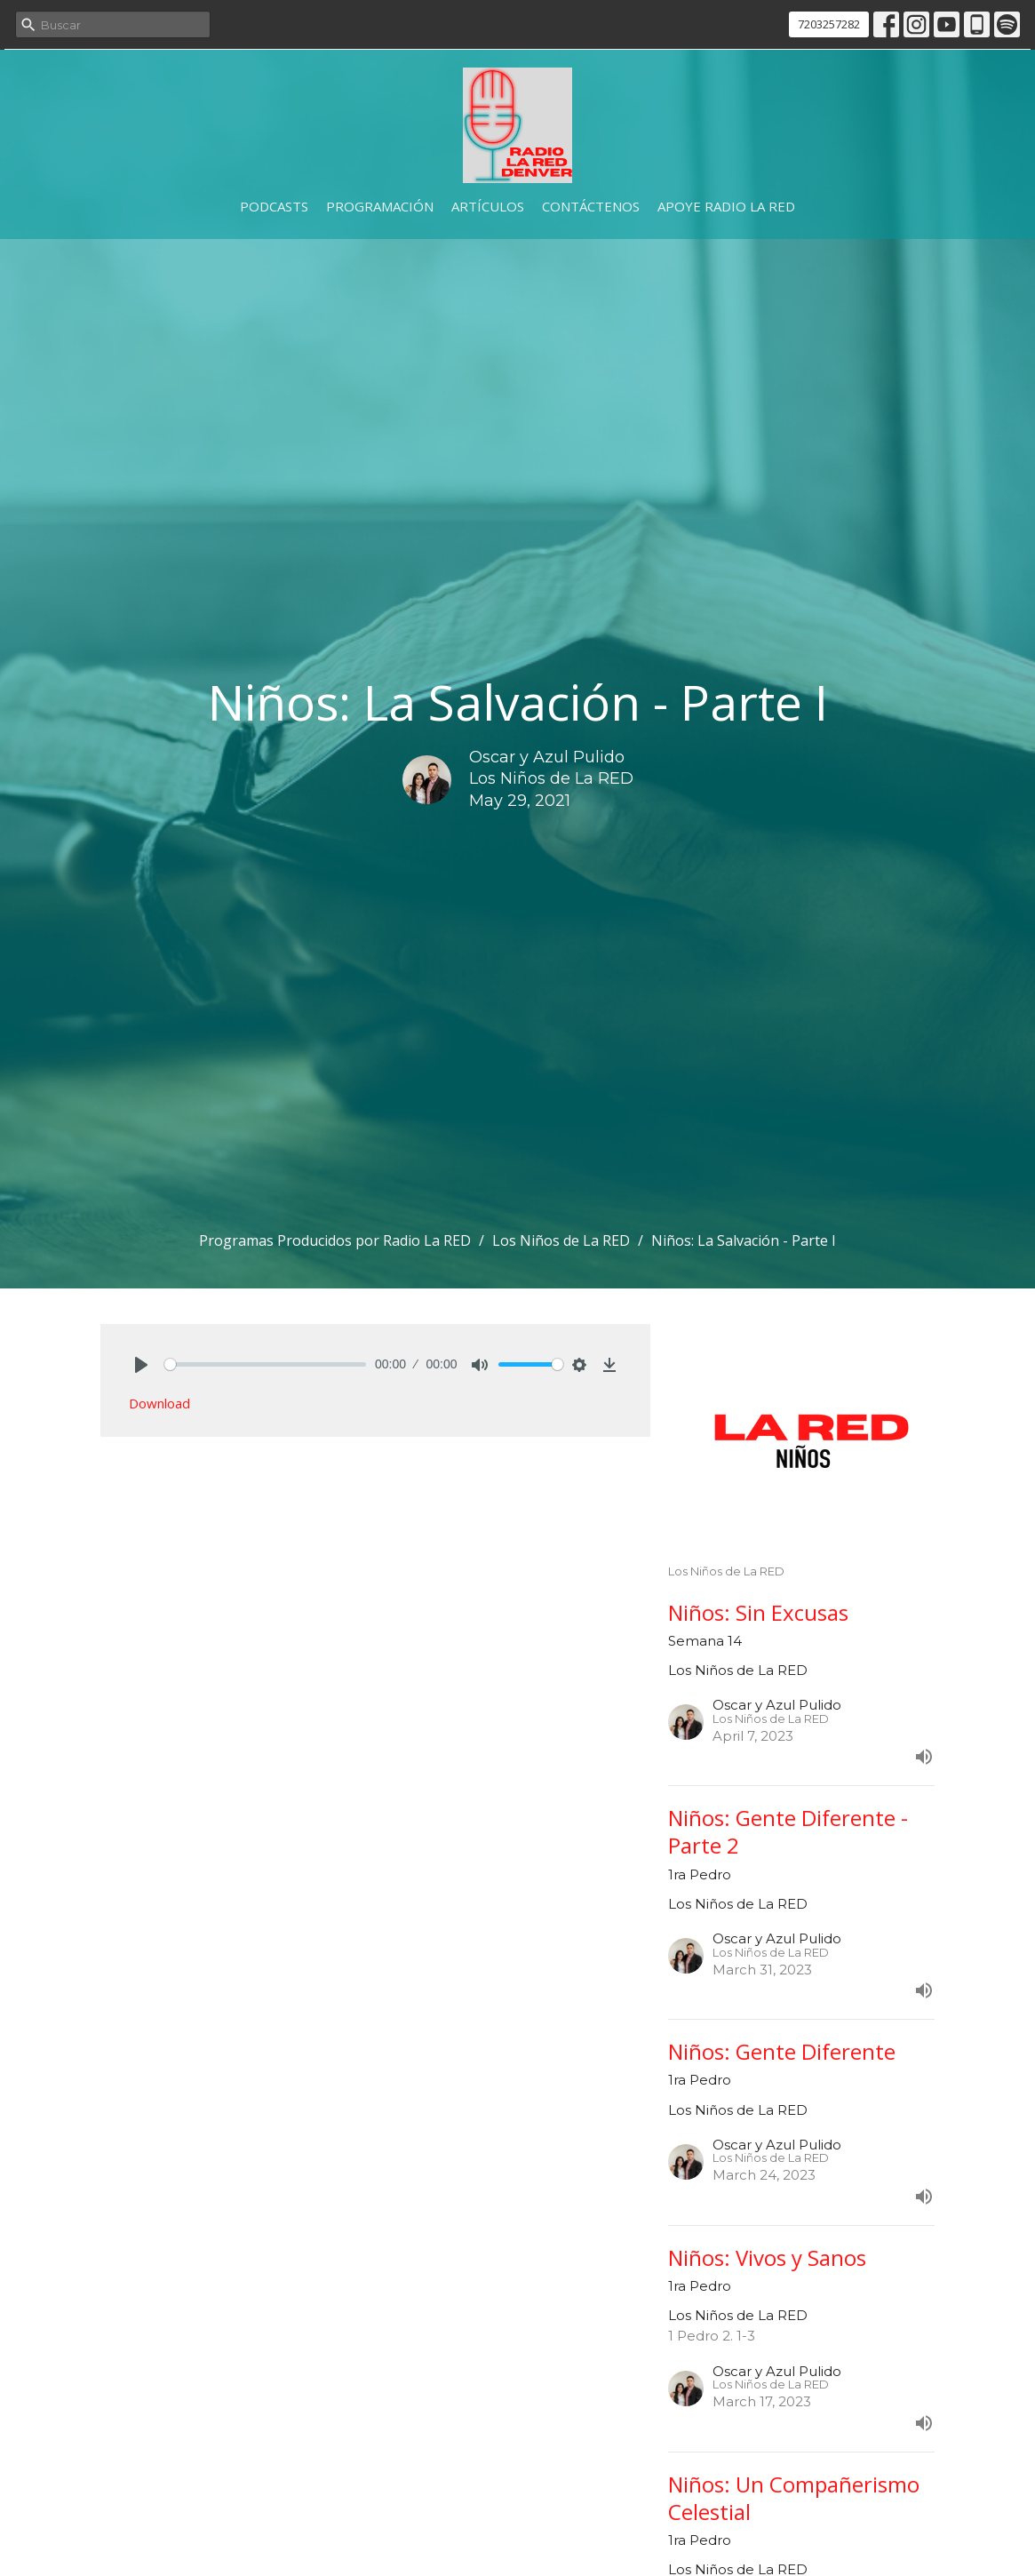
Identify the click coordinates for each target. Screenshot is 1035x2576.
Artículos (487, 206)
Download (159, 1403)
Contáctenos (591, 206)
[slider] (265, 1364)
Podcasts (274, 206)
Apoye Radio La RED (726, 206)
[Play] (141, 1365)
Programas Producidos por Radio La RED (335, 1240)
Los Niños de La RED (561, 1240)
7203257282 (829, 24)
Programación (380, 206)
